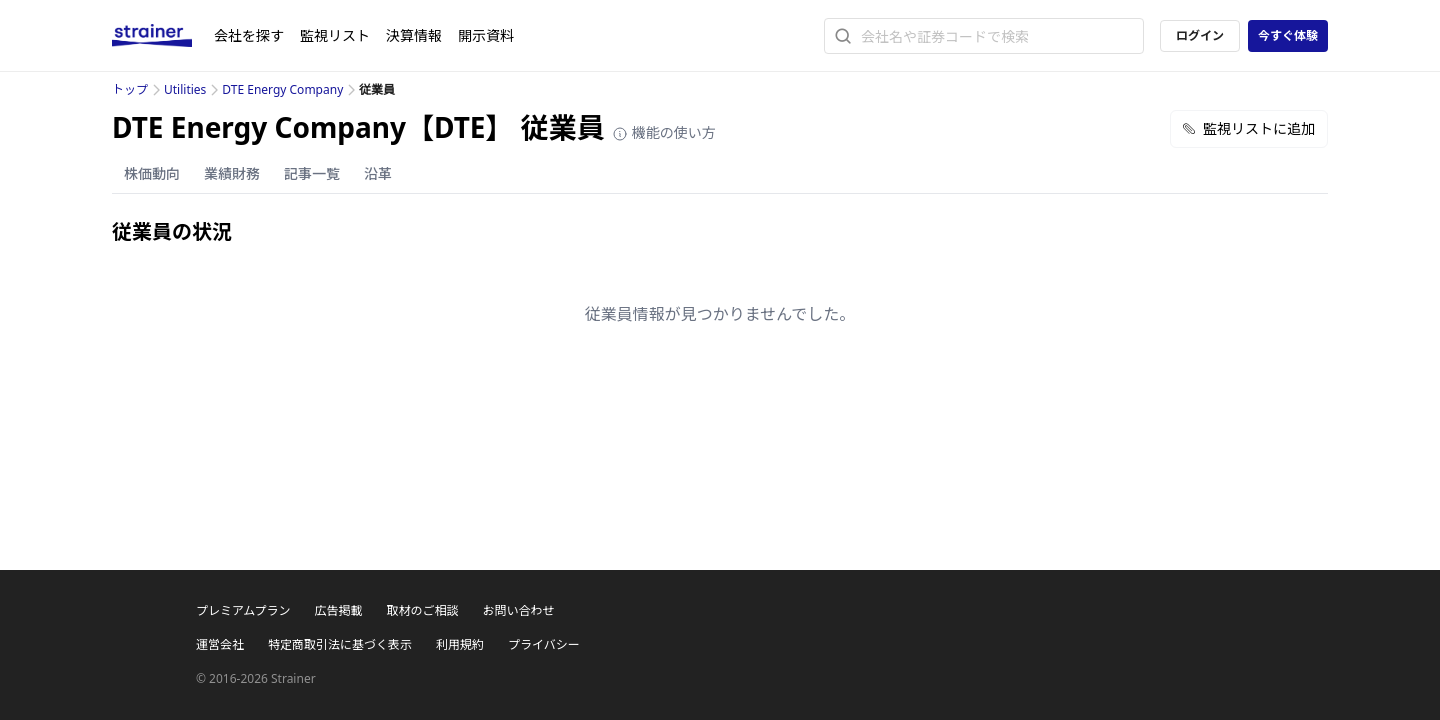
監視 (335, 35)
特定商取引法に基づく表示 (340, 644)
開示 (486, 35)
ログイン (1200, 35)
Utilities (185, 89)
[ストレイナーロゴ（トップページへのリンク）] (163, 36)
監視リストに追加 (1249, 128)
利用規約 (460, 644)
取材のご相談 (422, 610)
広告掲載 (338, 610)
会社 (249, 35)
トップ (130, 89)
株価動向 (152, 173)
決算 (414, 35)
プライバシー (544, 644)
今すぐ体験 (1288, 35)
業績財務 (232, 173)
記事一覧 (312, 173)
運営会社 (220, 644)
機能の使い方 (664, 132)
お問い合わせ (518, 610)
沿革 (378, 173)
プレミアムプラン (243, 610)
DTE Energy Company (282, 89)
